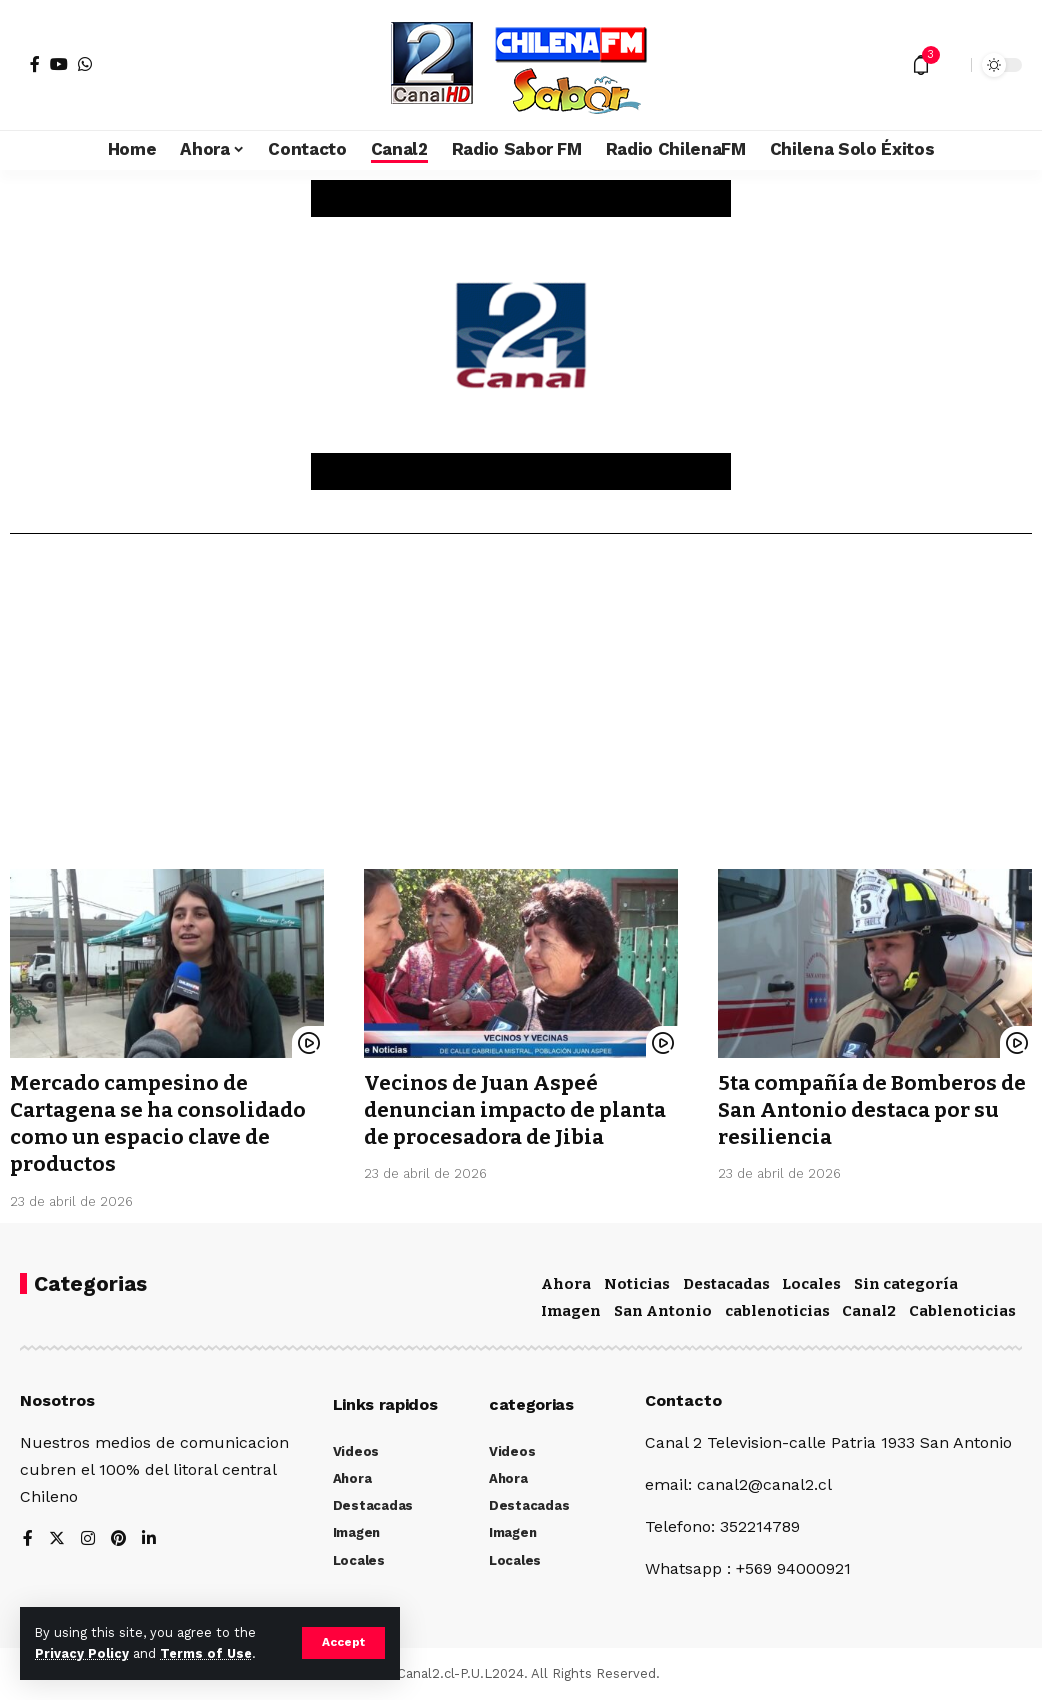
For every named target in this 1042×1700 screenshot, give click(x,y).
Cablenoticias (962, 1311)
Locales (811, 1284)
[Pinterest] (119, 1539)
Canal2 (869, 1311)
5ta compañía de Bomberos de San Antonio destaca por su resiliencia (863, 1110)
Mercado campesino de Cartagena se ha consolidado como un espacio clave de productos (163, 1124)
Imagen (571, 1311)
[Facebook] (35, 64)
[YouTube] (59, 64)
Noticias (637, 1284)
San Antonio (663, 1311)
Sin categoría (906, 1284)
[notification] (921, 65)
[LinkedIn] (150, 1539)
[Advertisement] (521, 709)
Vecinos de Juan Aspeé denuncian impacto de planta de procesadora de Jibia (520, 1110)
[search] (951, 65)
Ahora (566, 1284)
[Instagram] (88, 1539)
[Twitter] (57, 1539)
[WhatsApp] (85, 64)
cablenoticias (777, 1311)
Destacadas (726, 1284)
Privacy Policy (82, 1653)
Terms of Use (206, 1653)
